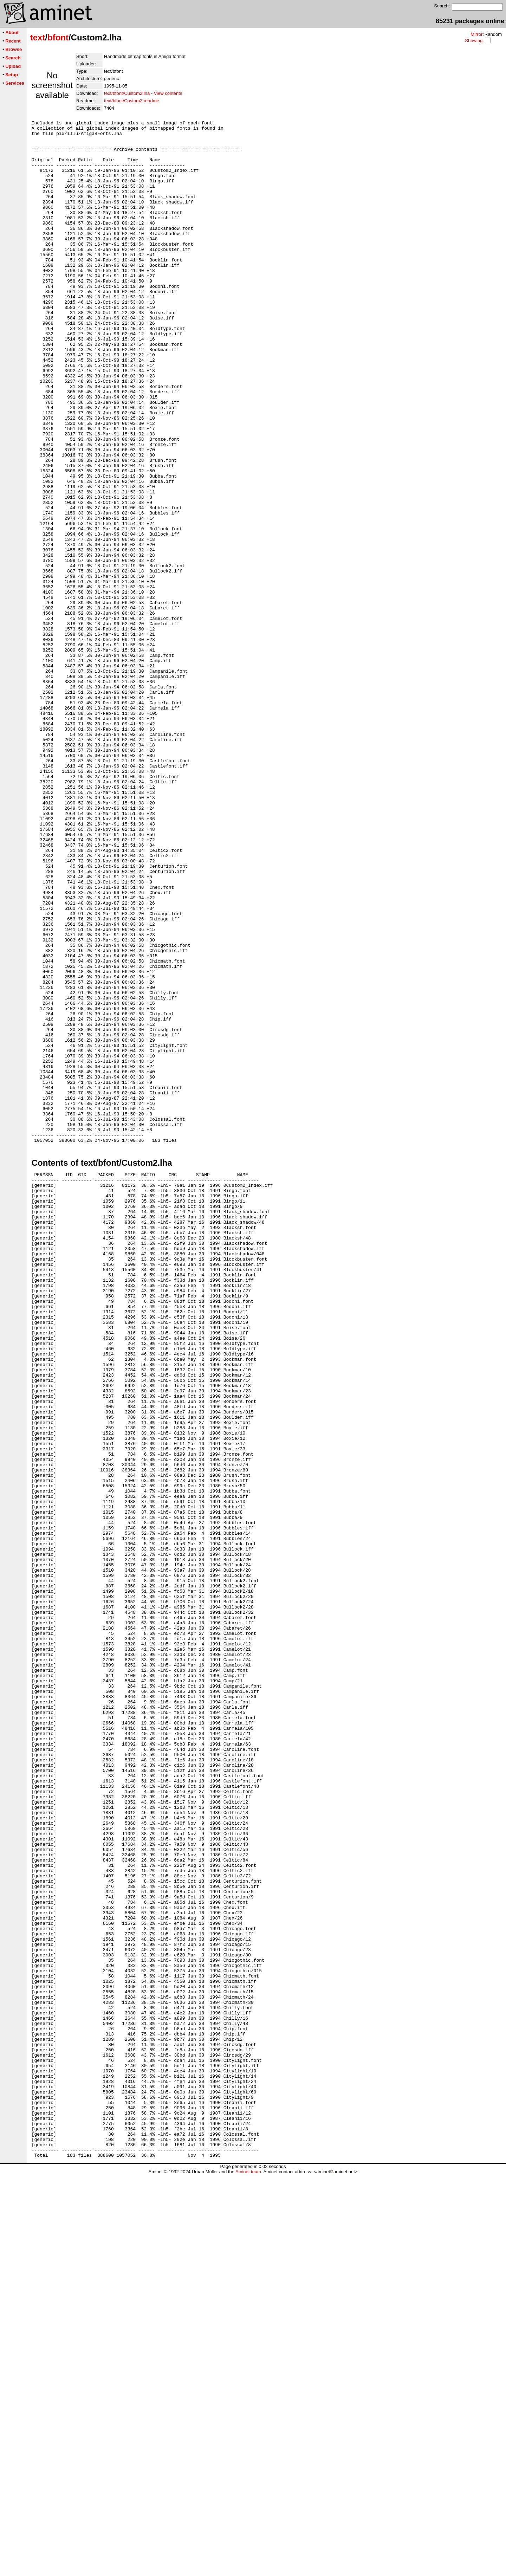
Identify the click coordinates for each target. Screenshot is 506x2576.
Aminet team (248, 2573)
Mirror (476, 34)
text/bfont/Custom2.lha (127, 93)
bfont (58, 37)
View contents (168, 93)
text (37, 37)
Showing (473, 40)
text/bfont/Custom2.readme (131, 100)
